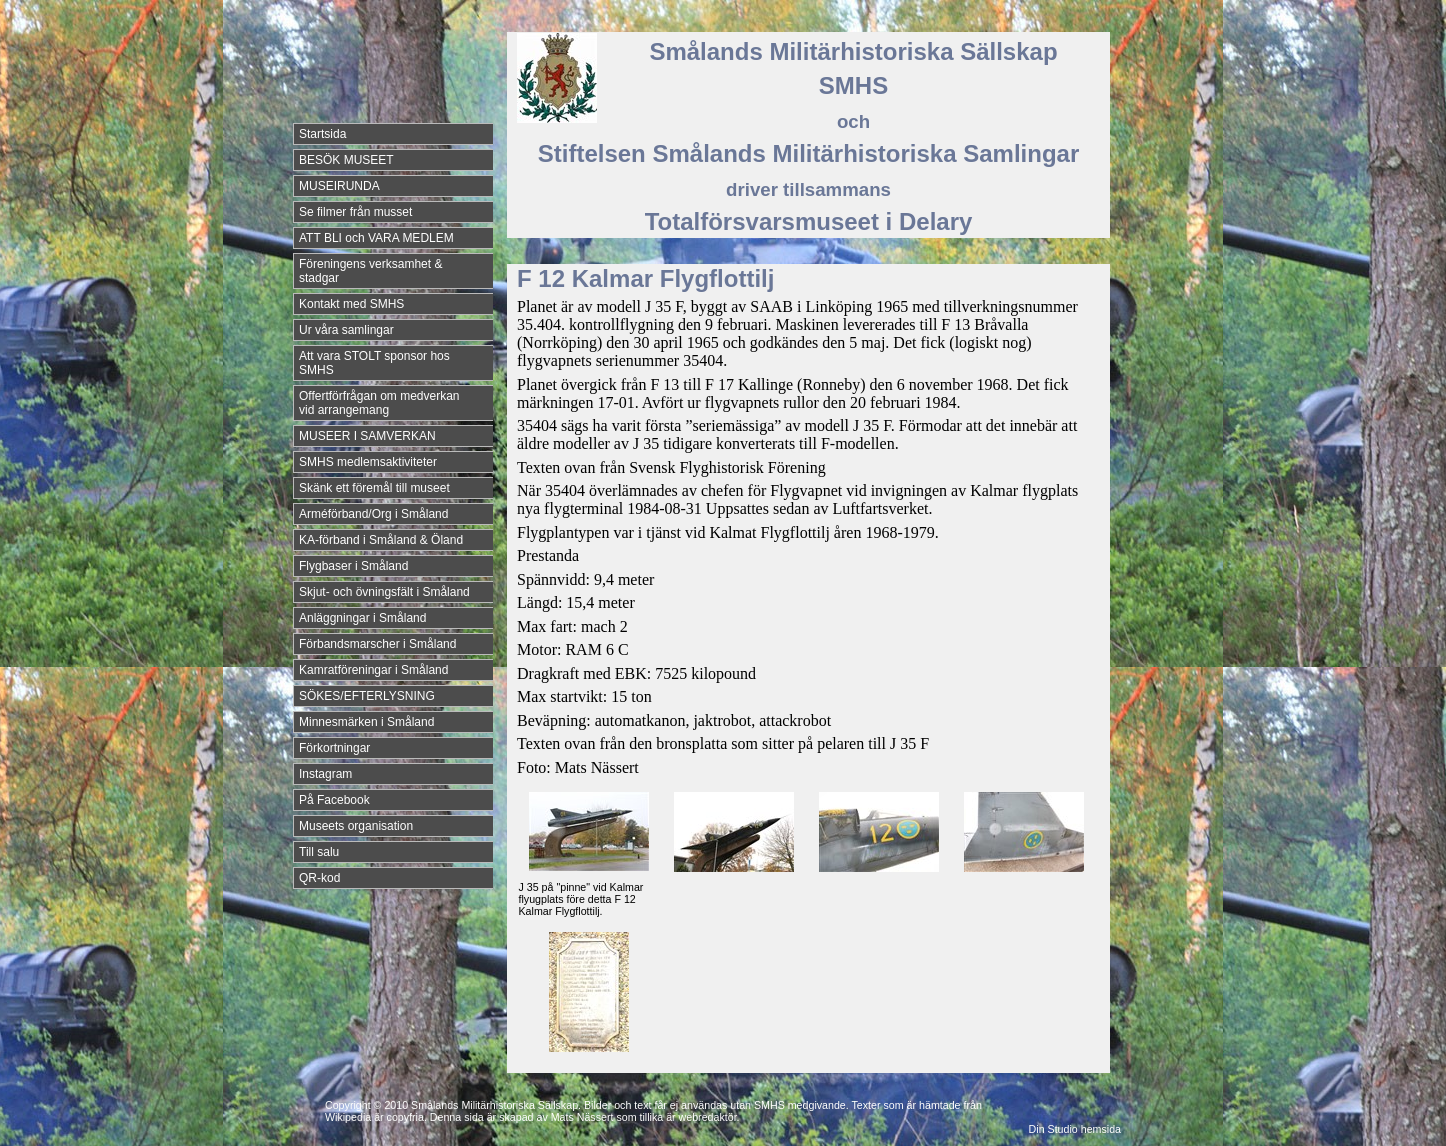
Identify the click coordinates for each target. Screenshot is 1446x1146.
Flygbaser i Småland (353, 566)
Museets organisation (356, 826)
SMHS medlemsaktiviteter (368, 462)
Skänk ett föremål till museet (374, 488)
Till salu (319, 852)
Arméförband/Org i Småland (373, 514)
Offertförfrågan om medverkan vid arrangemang (379, 403)
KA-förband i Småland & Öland (381, 540)
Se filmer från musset (355, 212)
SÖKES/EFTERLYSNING (367, 696)
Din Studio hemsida (1075, 1129)
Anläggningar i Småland (362, 618)
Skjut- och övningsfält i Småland (384, 592)
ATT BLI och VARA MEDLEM (376, 238)
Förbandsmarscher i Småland (377, 644)
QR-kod (319, 878)
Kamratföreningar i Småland (373, 670)
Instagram (325, 774)
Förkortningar (334, 748)
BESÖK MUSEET (346, 160)
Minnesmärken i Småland (366, 722)
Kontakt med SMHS (351, 304)
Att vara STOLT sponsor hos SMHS (374, 363)
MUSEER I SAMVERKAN (367, 436)
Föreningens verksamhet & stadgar (370, 271)
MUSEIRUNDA (339, 186)
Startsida (322, 134)
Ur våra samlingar (346, 330)
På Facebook (334, 800)
